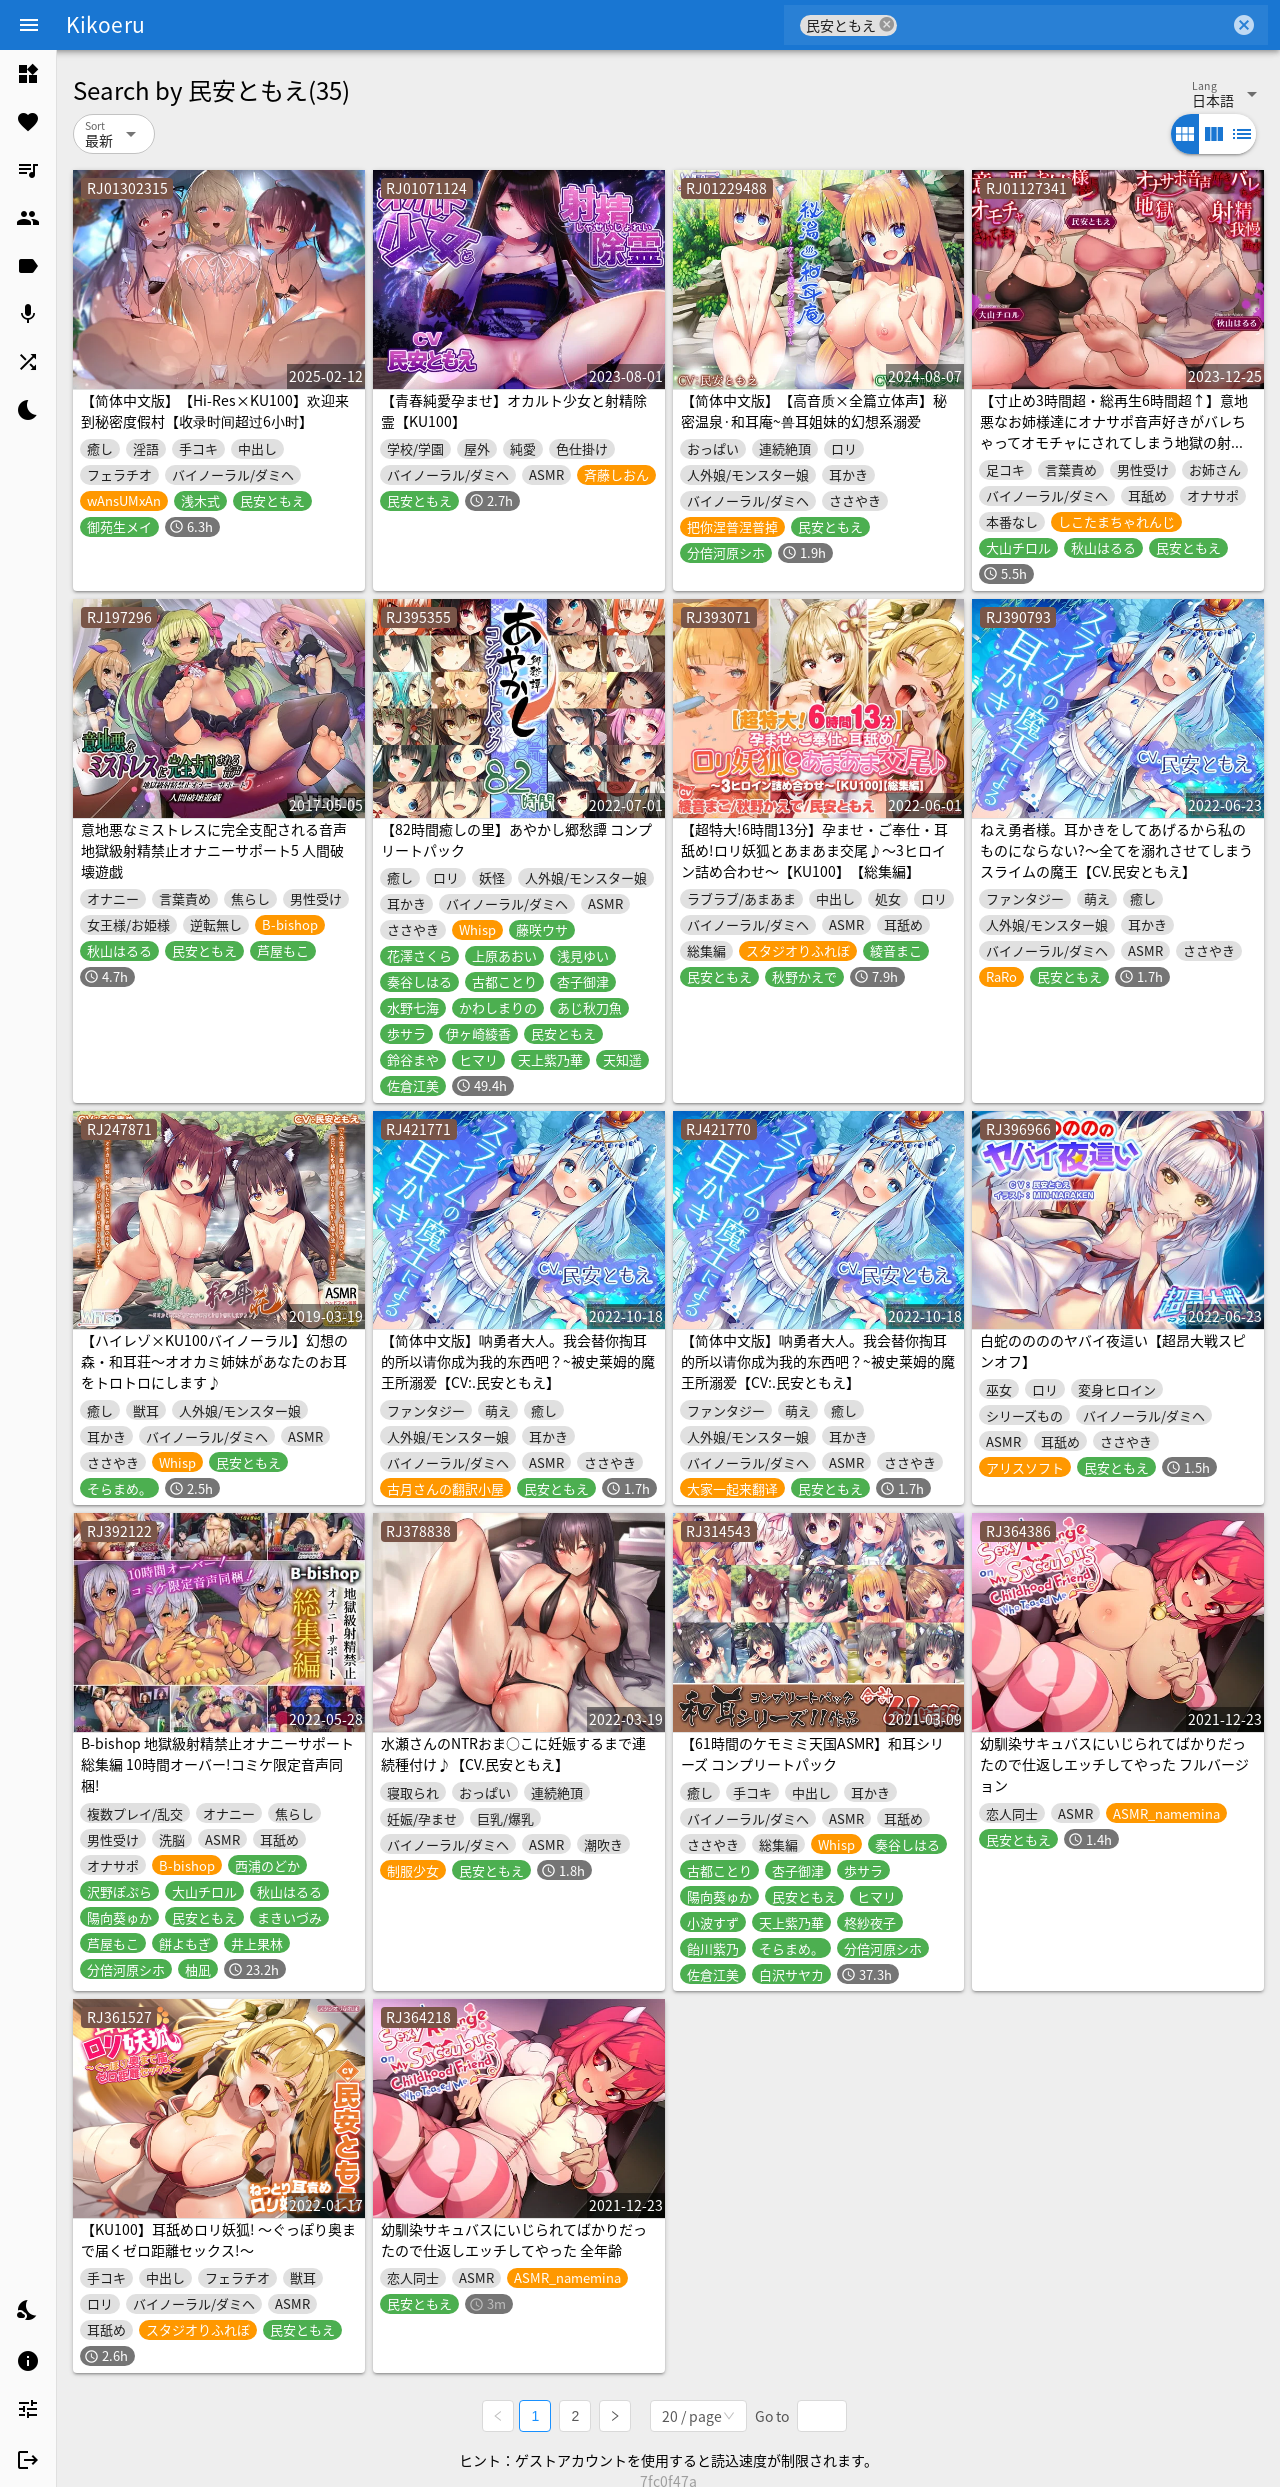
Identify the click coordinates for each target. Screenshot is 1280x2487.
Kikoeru (105, 24)
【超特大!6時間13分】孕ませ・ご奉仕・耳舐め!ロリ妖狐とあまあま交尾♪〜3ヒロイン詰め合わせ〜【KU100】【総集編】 (814, 850)
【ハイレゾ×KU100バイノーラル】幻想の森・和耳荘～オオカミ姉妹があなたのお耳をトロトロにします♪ (214, 1361)
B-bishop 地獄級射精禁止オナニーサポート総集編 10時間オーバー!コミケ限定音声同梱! (217, 1764)
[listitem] (28, 74)
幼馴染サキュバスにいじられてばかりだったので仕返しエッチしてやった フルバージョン (1114, 1764)
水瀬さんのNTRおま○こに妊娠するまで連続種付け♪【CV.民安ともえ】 (513, 1753)
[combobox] (1063, 25)
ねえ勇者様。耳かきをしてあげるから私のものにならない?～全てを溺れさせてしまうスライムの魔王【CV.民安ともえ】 (1116, 850)
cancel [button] (887, 24)
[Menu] (29, 25)
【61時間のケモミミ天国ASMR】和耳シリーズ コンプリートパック (812, 1753)
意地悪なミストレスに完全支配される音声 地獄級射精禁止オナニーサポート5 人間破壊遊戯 (214, 850)
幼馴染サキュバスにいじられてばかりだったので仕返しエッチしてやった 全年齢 (514, 2239)
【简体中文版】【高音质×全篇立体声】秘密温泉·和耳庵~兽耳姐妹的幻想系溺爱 (814, 410)
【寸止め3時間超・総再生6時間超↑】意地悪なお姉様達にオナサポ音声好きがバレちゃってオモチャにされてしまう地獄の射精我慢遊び (1114, 431)
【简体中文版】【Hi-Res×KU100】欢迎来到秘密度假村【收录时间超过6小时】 (215, 410)
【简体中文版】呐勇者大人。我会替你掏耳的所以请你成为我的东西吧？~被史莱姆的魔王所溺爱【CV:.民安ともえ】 (518, 1361)
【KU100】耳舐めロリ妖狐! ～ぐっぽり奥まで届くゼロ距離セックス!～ (218, 2239)
